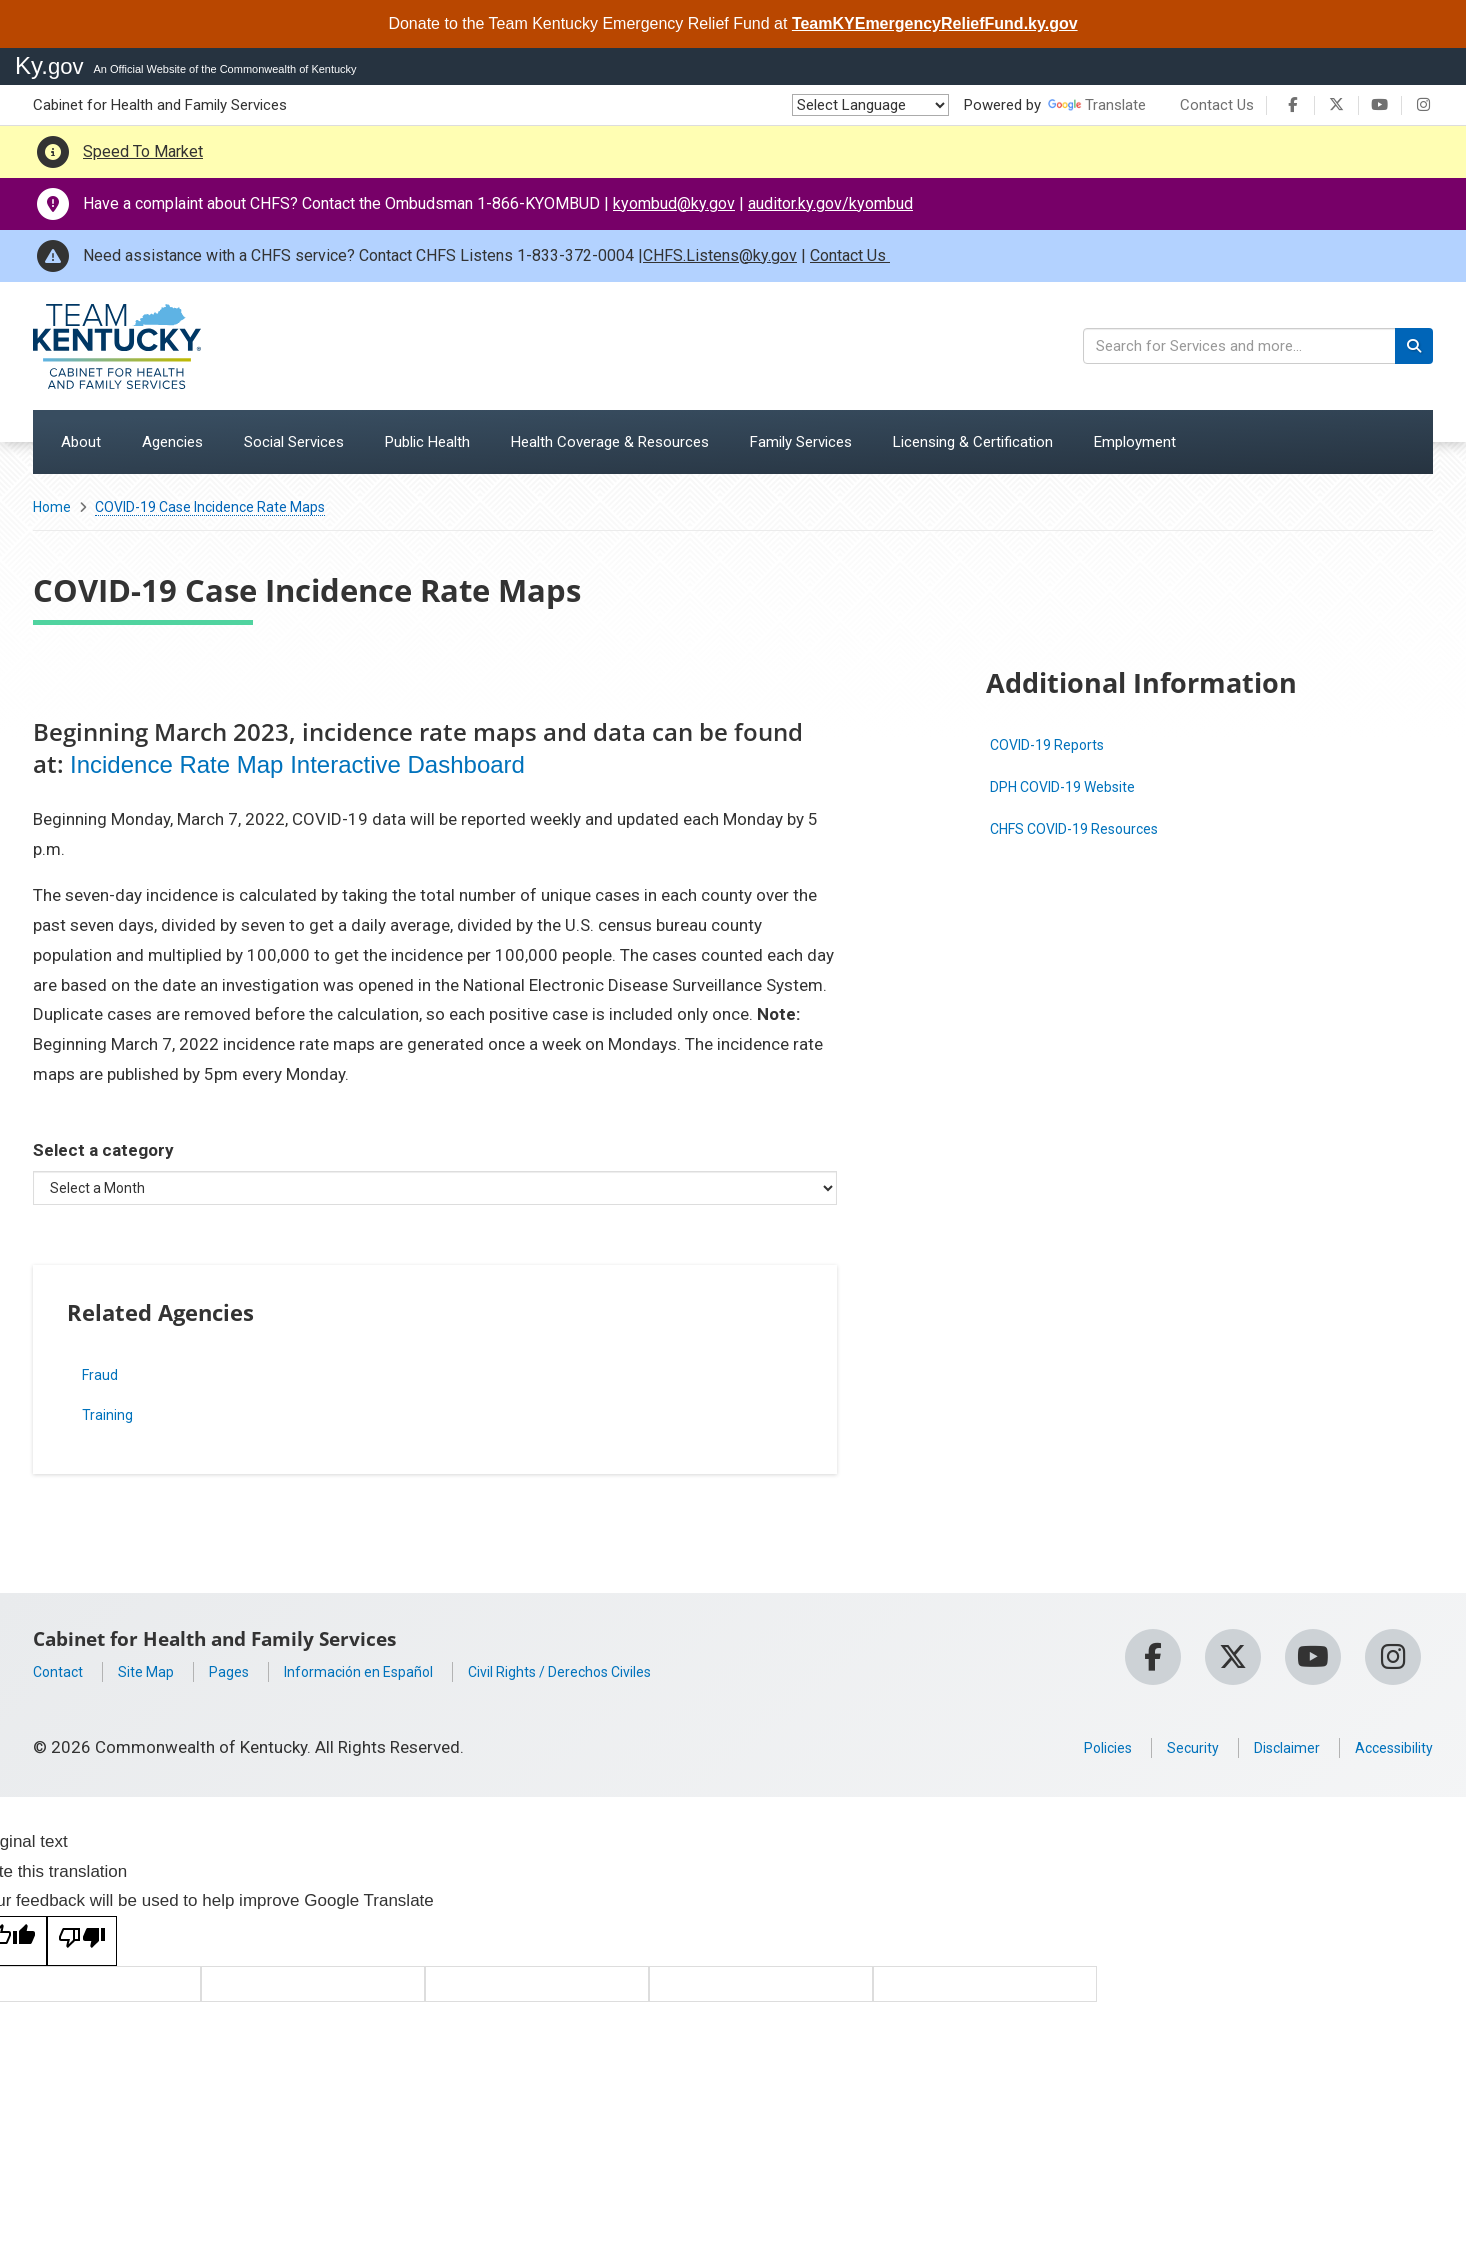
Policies (1062, 1745)
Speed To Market (143, 151)
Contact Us (1217, 105)
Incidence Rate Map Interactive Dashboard (316, 763)
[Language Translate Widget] (870, 105)
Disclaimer (1263, 1745)
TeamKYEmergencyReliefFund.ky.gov (935, 23)
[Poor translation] (82, 1939)
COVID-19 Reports (1059, 744)
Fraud (88, 1372)
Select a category (103, 1148)
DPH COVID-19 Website (1078, 786)
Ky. (49, 65)
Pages (251, 1669)
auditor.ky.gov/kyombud (830, 203)
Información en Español (399, 1669)
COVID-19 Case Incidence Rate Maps (210, 507)
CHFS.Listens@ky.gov (720, 255)
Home (52, 507)
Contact (63, 1669)
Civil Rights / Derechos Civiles (634, 1669)
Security (1157, 1745)
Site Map (160, 1669)
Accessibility (1385, 1745)
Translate (1097, 105)
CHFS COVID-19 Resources (1092, 828)
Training (97, 1412)
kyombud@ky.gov (674, 203)
